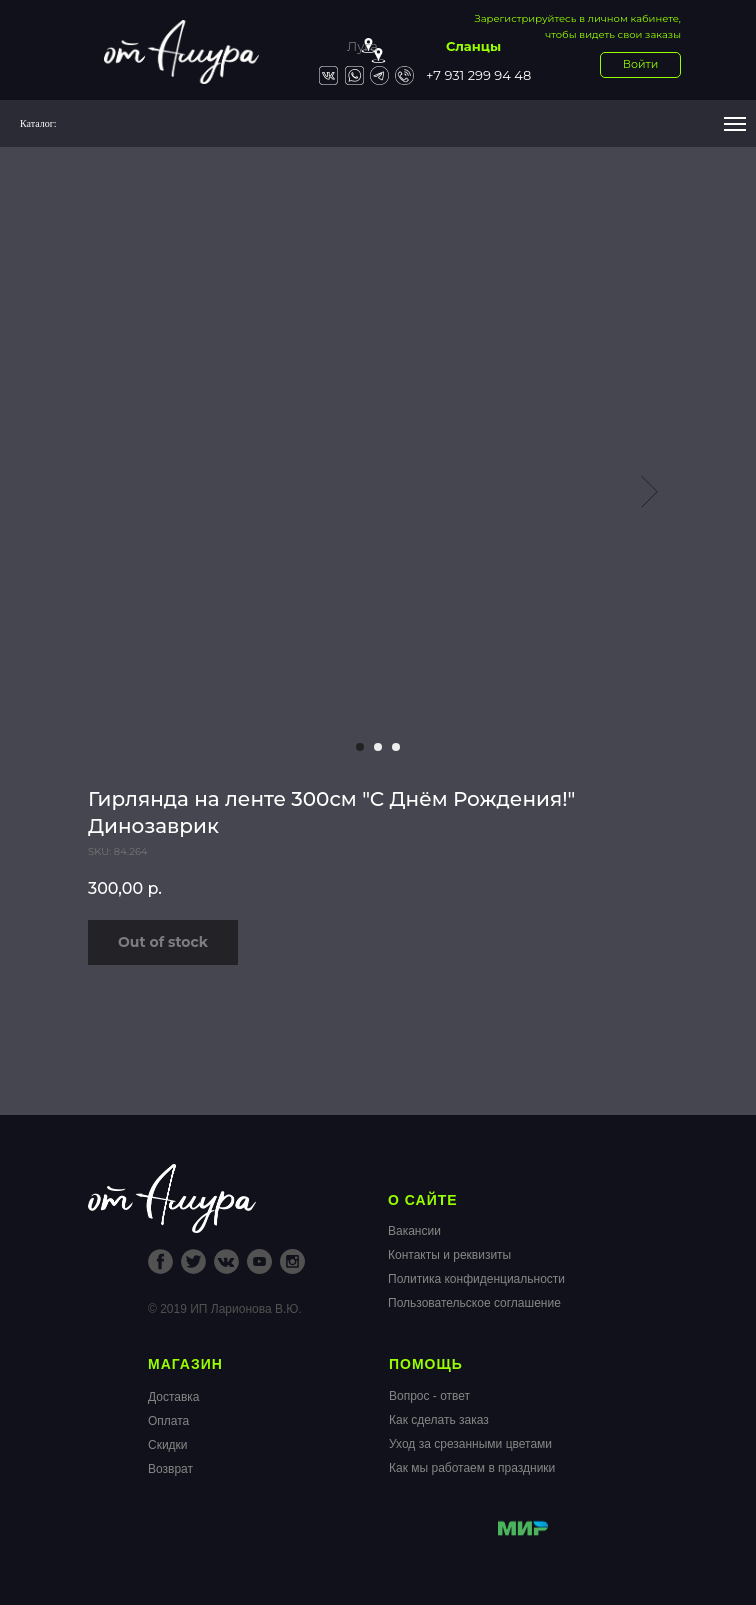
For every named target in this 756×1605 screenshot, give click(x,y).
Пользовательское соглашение (474, 1303)
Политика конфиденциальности (476, 1279)
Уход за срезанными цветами (470, 1444)
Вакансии (414, 1231)
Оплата (168, 1421)
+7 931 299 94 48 (478, 75)
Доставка (174, 1397)
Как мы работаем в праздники (472, 1468)
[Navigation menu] (735, 124)
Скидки (168, 1445)
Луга (362, 46)
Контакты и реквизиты (449, 1255)
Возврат (170, 1469)
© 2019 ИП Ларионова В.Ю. (225, 1309)
